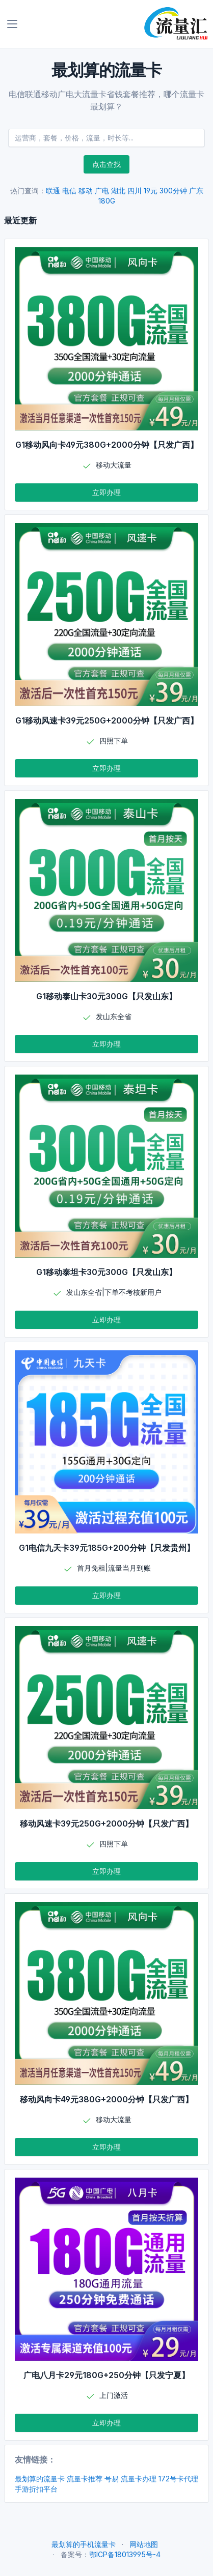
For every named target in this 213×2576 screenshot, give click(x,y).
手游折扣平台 (36, 2488)
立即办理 (106, 492)
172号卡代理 (178, 2478)
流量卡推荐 (84, 2478)
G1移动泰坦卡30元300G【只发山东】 (106, 1272)
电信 (69, 190)
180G (106, 200)
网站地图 (143, 2544)
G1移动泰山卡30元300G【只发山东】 (106, 996)
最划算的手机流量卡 (83, 2544)
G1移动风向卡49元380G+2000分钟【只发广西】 (106, 445)
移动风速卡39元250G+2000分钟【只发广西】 (106, 1823)
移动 (85, 190)
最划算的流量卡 (40, 2478)
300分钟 (173, 190)
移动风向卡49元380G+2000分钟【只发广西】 (106, 2099)
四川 (134, 190)
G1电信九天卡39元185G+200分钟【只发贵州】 (107, 1548)
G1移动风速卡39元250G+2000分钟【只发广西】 (106, 720)
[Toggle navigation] (12, 24)
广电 (102, 190)
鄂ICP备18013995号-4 (125, 2554)
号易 (111, 2478)
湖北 (118, 190)
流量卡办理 (138, 2478)
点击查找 (106, 164)
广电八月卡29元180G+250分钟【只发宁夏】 (106, 2375)
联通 (53, 190)
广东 (196, 190)
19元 (150, 190)
